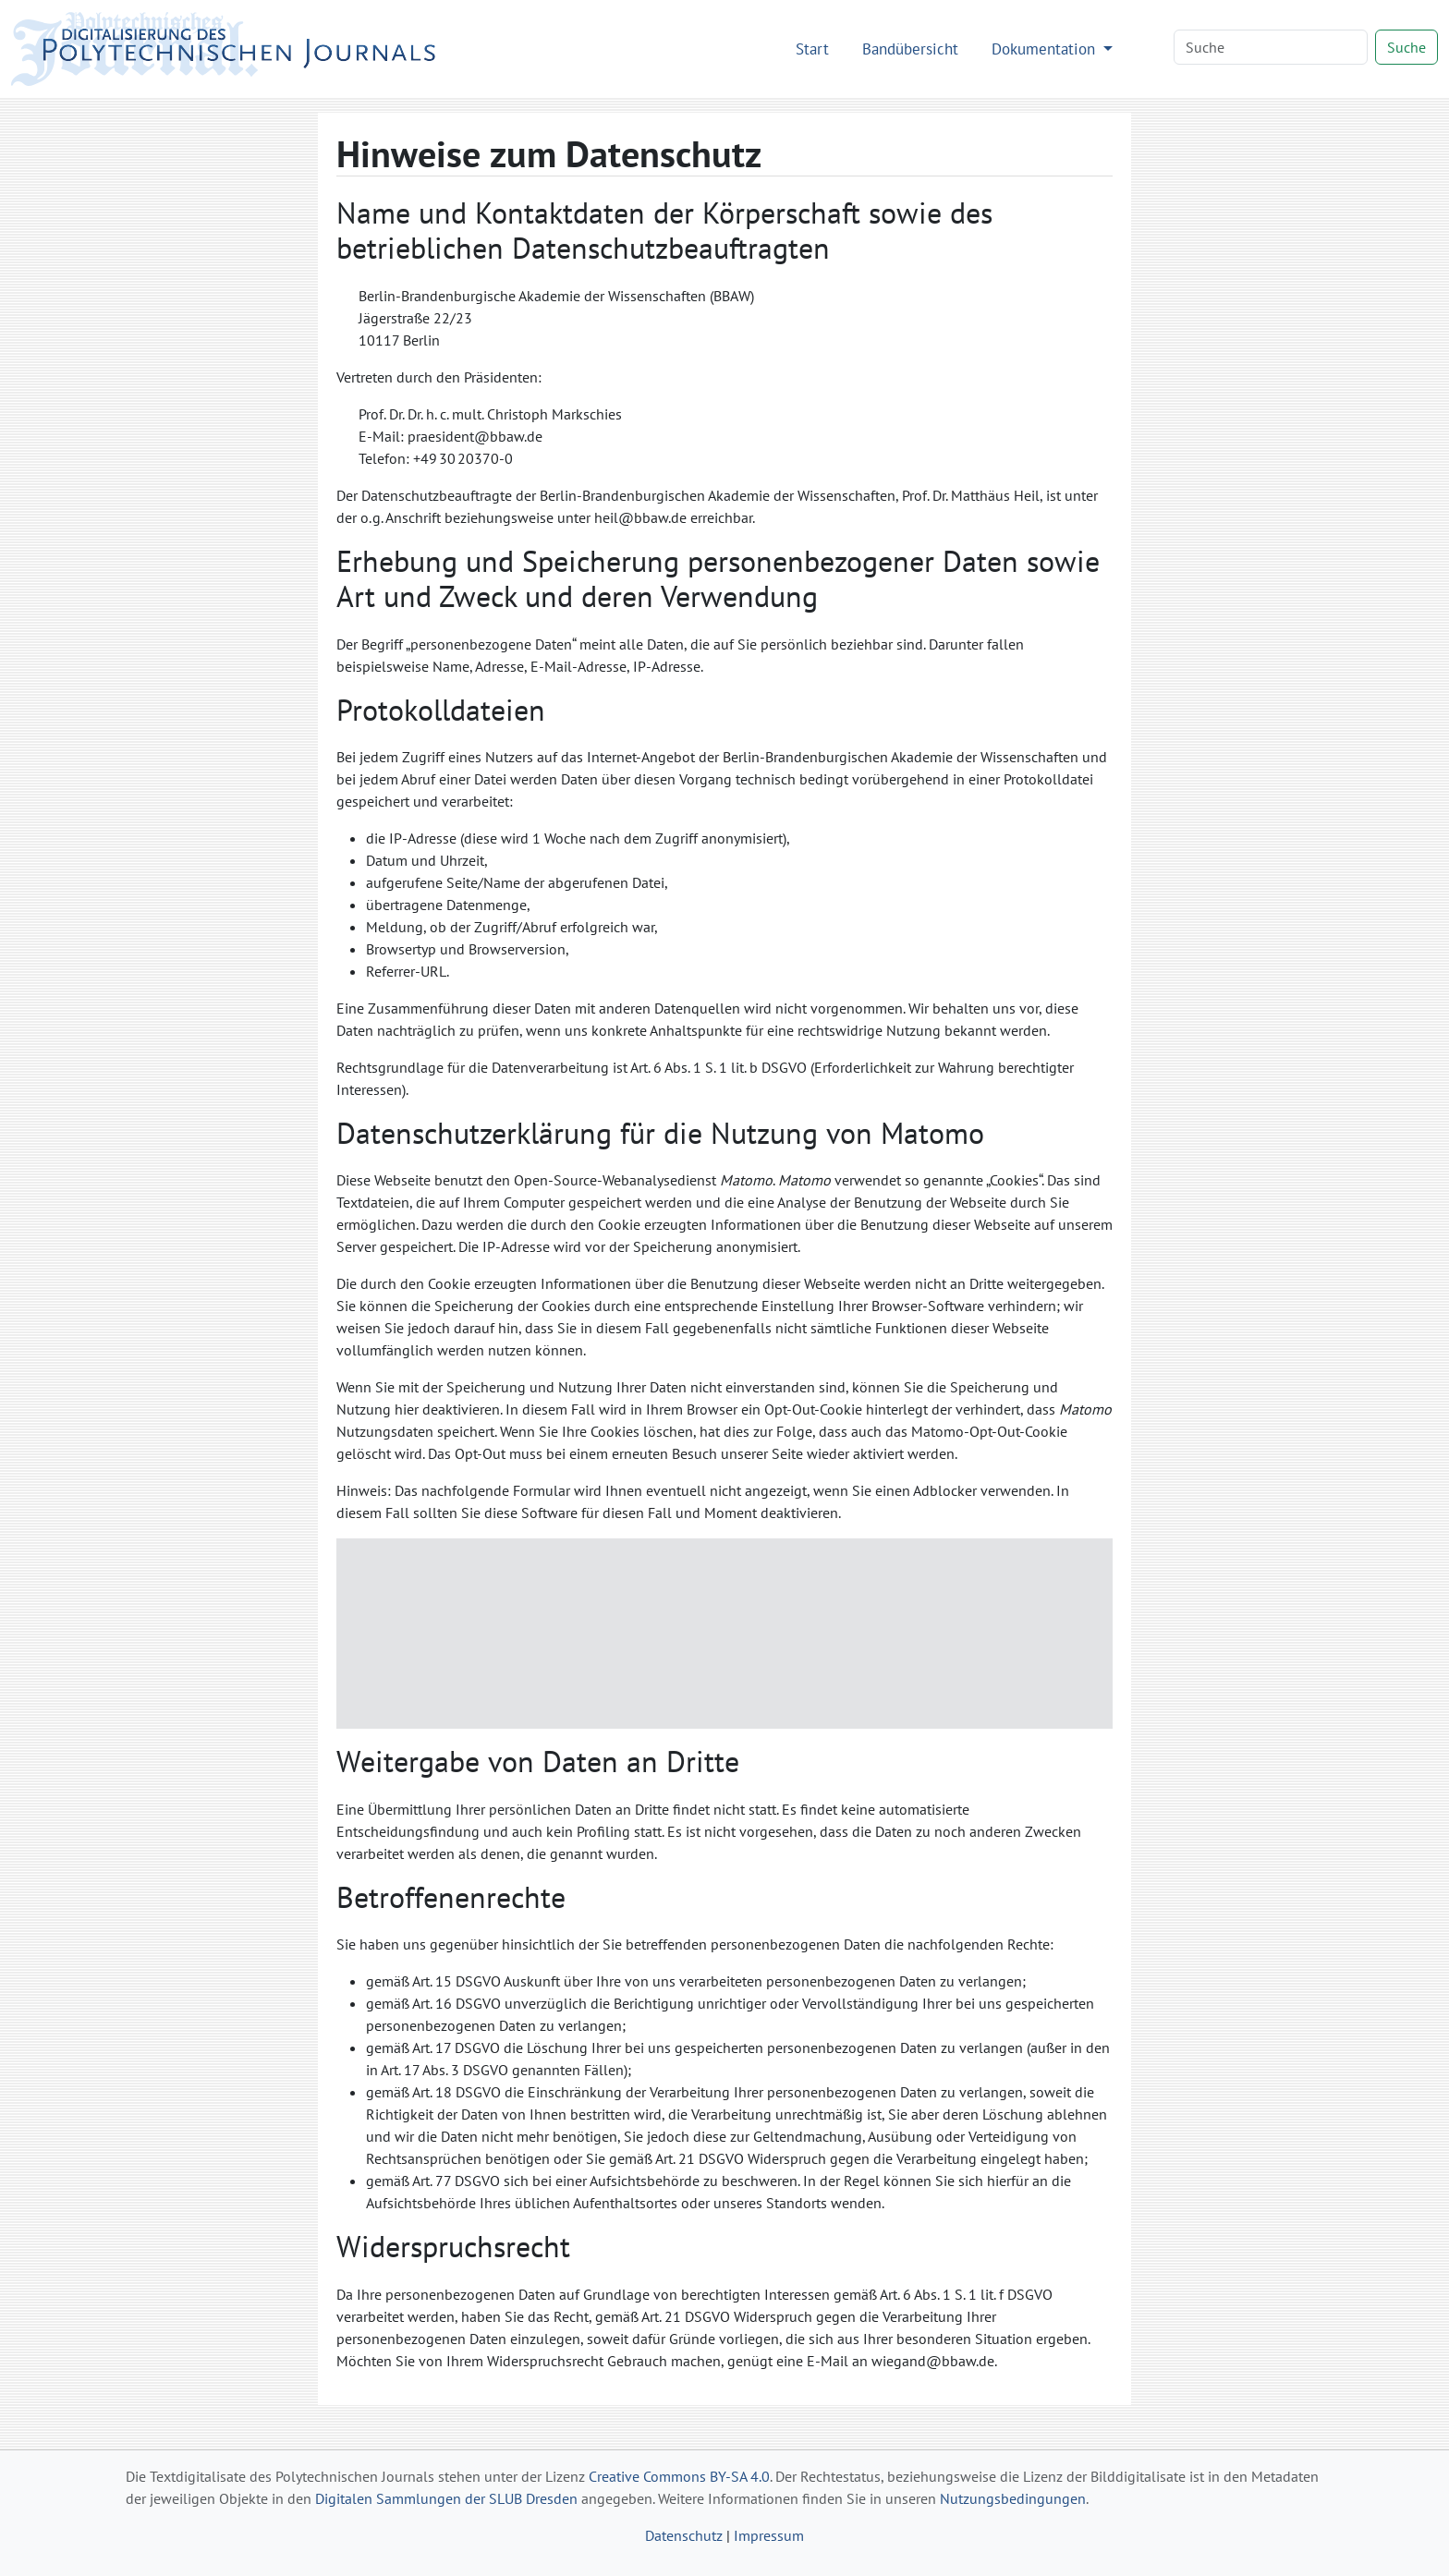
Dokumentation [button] (1046, 48)
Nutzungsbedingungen (1013, 2498)
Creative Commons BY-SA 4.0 (679, 2476)
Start (812, 48)
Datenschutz (684, 2535)
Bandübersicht (910, 48)
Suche (1406, 47)
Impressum (769, 2535)
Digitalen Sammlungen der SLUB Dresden (446, 2498)
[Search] (1271, 47)
